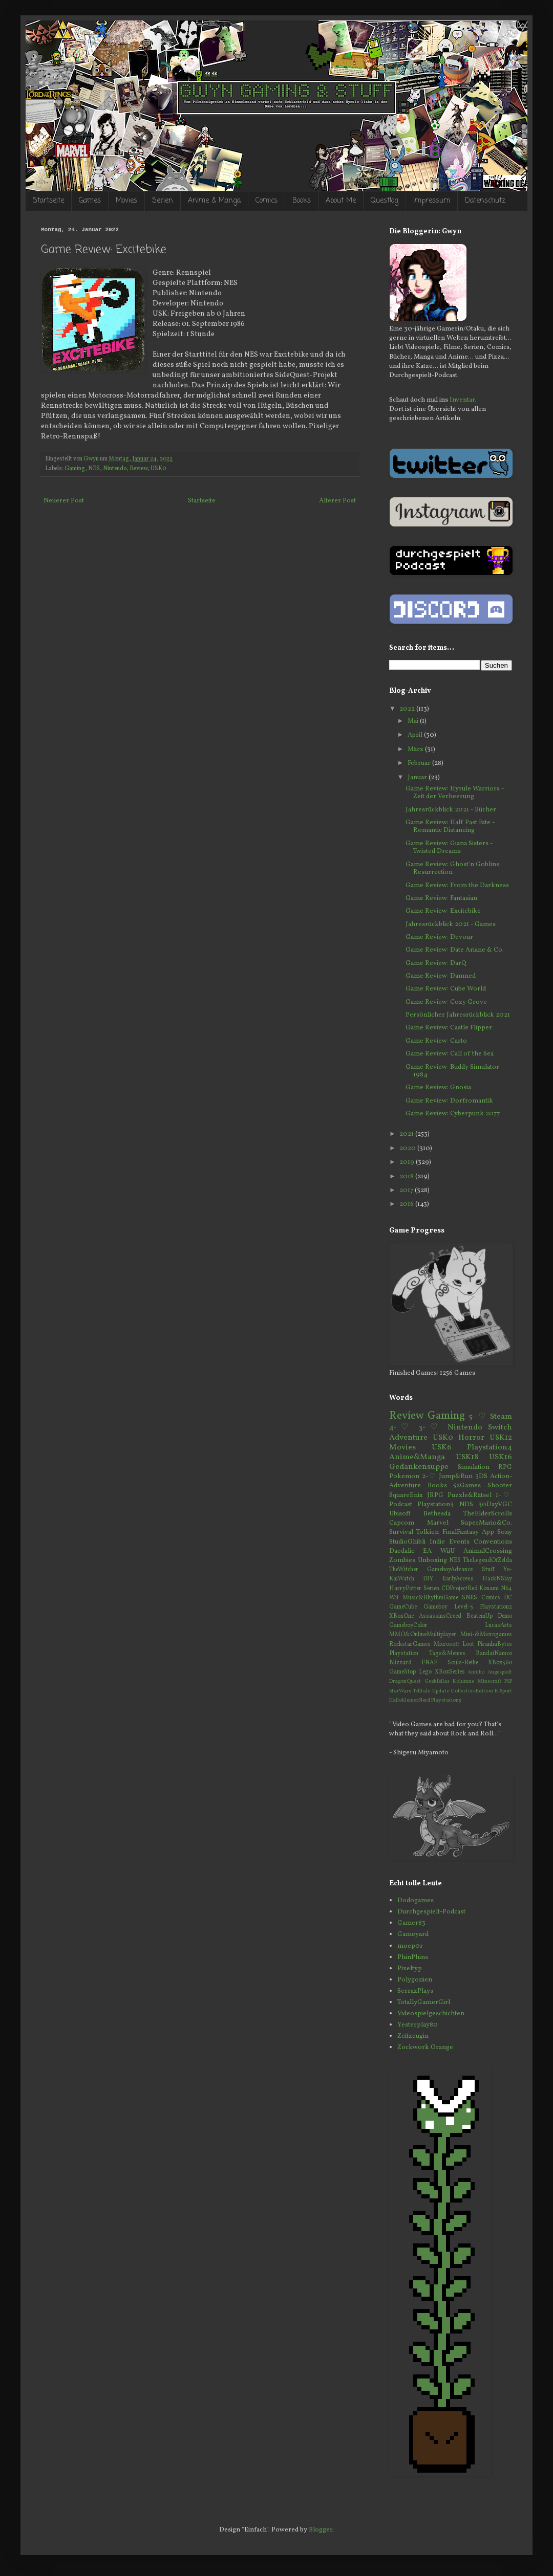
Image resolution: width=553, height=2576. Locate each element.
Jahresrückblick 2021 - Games (451, 924)
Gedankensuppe (419, 1466)
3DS (481, 1476)
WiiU (447, 1551)
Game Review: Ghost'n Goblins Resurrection (452, 868)
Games (90, 200)
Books (301, 200)
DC (508, 1598)
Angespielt (499, 1672)
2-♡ (429, 1476)
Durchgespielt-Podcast (431, 1912)
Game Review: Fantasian (441, 898)
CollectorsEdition (472, 1691)
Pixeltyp (409, 1968)
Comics (267, 200)
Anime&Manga (417, 1457)
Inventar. (463, 400)
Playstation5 (446, 1700)
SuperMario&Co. (486, 1523)
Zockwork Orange (425, 2047)
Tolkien (427, 1532)
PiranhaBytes (494, 1644)
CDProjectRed (459, 1588)
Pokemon (404, 1476)
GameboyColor (408, 1625)
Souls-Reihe (463, 1663)
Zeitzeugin (413, 2036)
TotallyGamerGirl (423, 2002)
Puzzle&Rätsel (470, 1495)
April (416, 735)
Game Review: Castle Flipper (449, 1027)
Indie (437, 1542)
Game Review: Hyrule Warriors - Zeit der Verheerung (455, 793)
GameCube (403, 1607)
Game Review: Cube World (446, 989)
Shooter (499, 1485)
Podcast (400, 1504)
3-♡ (430, 1427)
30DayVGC (495, 1504)
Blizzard (400, 1663)
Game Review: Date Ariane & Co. (455, 950)
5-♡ (477, 1416)
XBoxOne (401, 1616)
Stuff (488, 1570)
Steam (501, 1416)
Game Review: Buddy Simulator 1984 (452, 1071)
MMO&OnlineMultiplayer (422, 1635)
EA (427, 1551)
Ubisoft (400, 1513)
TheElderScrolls (487, 1513)
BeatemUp (479, 1616)
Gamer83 (411, 1923)
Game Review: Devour (439, 937)
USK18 (467, 1457)
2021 (407, 1134)
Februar (420, 763)
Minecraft (489, 1681)
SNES (469, 1598)
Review (138, 469)
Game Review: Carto (436, 1041)
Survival (401, 1532)
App (488, 1532)
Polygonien (414, 1980)
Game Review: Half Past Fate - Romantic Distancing (450, 826)
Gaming (75, 469)
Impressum (431, 200)
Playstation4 (489, 1447)
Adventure (408, 1437)
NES (94, 469)
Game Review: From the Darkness (457, 885)
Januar (418, 777)
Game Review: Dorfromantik (449, 1101)
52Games (467, 1485)
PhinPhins (412, 1957)
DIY (428, 1579)
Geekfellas (437, 1681)
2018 (407, 1176)
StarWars (400, 1691)
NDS (466, 1504)
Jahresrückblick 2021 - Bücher (451, 809)
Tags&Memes (447, 1653)
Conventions (493, 1542)
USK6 (442, 1447)
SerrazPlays (415, 1991)
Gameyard (413, 1934)
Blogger (320, 2530)
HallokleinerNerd (409, 1700)
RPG (505, 1467)
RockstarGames (410, 1644)
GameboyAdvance (450, 1570)
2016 (407, 1204)
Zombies (402, 1560)
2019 (407, 1162)
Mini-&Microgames (486, 1635)
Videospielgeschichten (430, 2013)
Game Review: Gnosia (438, 1087)
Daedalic (401, 1551)
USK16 (500, 1457)
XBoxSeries (450, 1672)
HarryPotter (405, 1588)
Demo (505, 1616)
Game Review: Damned (441, 976)
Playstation (403, 1653)
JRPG (435, 1495)
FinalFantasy (460, 1532)
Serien (162, 200)
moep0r (410, 1946)
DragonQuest (405, 1681)
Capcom (401, 1523)
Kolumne (463, 1681)
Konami (489, 1588)
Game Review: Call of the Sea (450, 1054)
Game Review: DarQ (436, 963)
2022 (407, 709)
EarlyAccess (458, 1579)
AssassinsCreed (440, 1616)
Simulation (474, 1467)
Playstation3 (435, 1504)
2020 (408, 1148)
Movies (126, 200)
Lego (425, 1672)
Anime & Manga (214, 200)
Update (440, 1691)
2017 (407, 1190)
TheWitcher (403, 1570)
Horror (471, 1437)
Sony (504, 1532)
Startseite (48, 200)
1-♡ (504, 1495)
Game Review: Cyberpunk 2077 (453, 1113)
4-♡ (401, 1427)
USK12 (501, 1437)
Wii (393, 1598)
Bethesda (437, 1513)
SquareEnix (406, 1495)
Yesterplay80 (417, 2025)
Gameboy (435, 1607)
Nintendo (114, 469)
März (416, 749)
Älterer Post (337, 500)
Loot (468, 1644)
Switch (500, 1427)
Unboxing (432, 1560)
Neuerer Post (64, 500)
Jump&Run (456, 1476)
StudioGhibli (407, 1542)
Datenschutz (485, 200)
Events (459, 1542)
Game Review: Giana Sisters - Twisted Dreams (449, 847)
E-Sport (503, 1691)
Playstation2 (496, 1607)
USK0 (158, 469)
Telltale (421, 1691)
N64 (506, 1588)
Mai (414, 721)
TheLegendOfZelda (487, 1560)
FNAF (429, 1663)
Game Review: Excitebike (443, 911)
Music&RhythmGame (430, 1598)
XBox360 (500, 1663)
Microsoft (446, 1644)
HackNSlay (497, 1579)
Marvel (438, 1523)
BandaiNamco (494, 1653)
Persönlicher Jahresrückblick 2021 (458, 1015)
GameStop (402, 1672)
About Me (341, 200)
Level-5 (463, 1607)
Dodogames (415, 1900)
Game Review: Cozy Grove (446, 1002)
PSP (508, 1681)
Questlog (384, 200)
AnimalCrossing (487, 1551)
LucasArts (498, 1625)
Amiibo (475, 1672)
